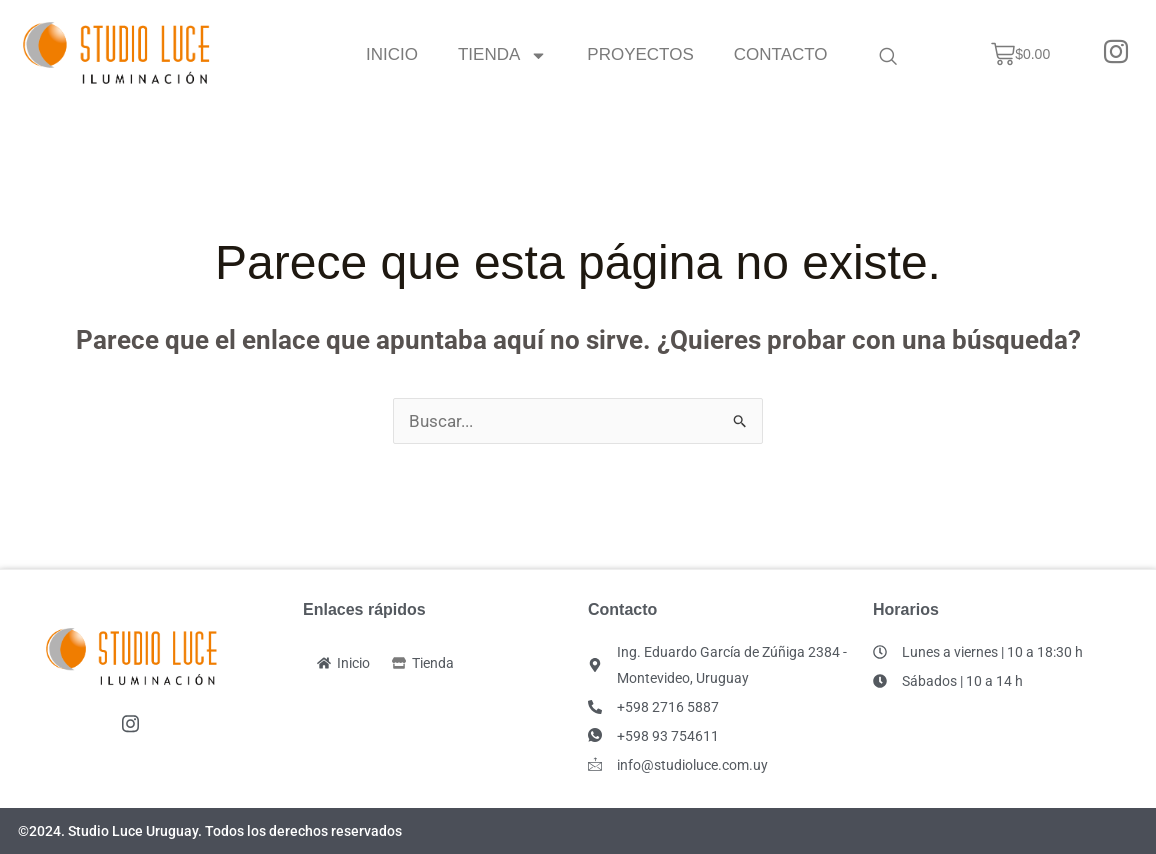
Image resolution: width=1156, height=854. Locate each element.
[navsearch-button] (888, 55)
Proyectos (641, 54)
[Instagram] (1116, 54)
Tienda (502, 54)
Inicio (392, 54)
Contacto (781, 54)
